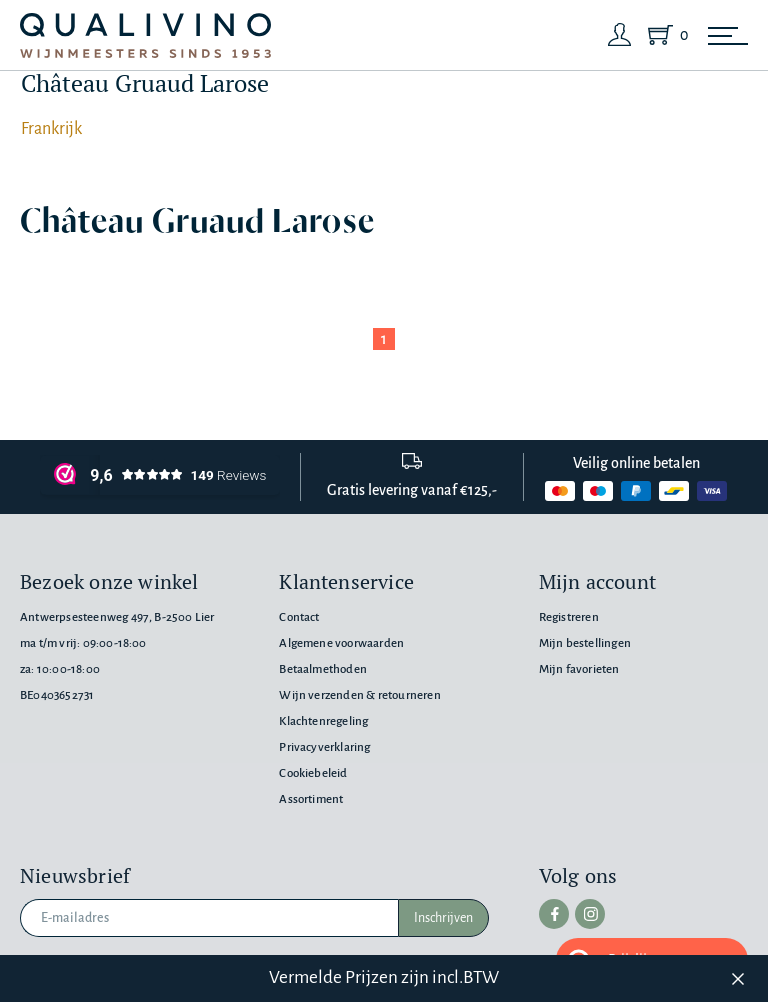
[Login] (620, 35)
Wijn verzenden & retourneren (359, 695)
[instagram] (590, 914)
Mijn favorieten (579, 669)
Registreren (569, 617)
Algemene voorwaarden (341, 643)
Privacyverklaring (324, 747)
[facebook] (554, 914)
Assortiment (311, 799)
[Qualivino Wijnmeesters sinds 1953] (145, 35)
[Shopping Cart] (664, 35)
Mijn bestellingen (585, 643)
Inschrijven (443, 918)
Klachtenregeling (323, 721)
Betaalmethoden (323, 669)
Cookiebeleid (313, 773)
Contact (299, 617)
